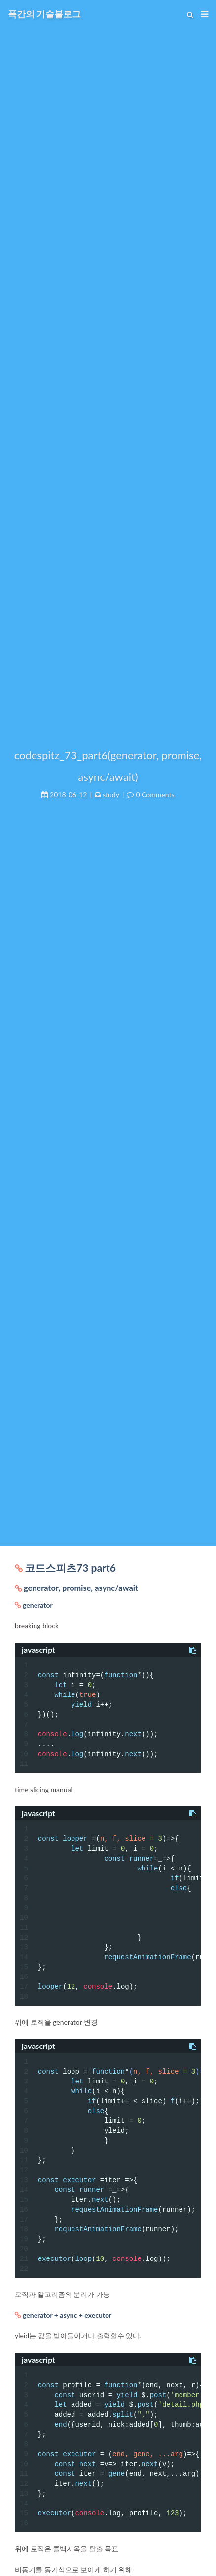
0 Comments (155, 794)
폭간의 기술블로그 (44, 13)
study (111, 794)
